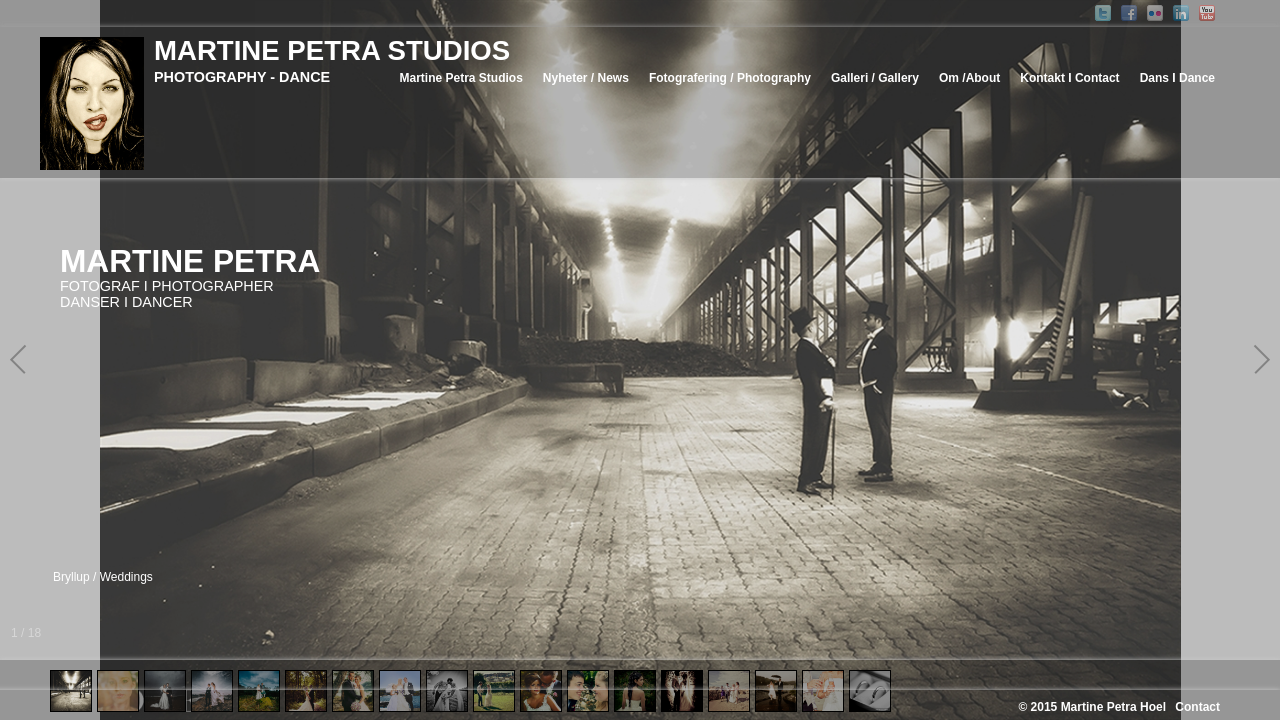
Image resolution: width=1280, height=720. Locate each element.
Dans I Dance (1177, 78)
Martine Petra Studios (460, 78)
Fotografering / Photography (730, 78)
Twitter (1103, 13)
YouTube (1207, 13)
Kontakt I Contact (1069, 78)
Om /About (969, 78)
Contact (1197, 707)
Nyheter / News (586, 78)
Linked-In (1181, 13)
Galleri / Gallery (875, 78)
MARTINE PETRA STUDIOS (332, 50)
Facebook (1129, 13)
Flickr (1155, 13)
